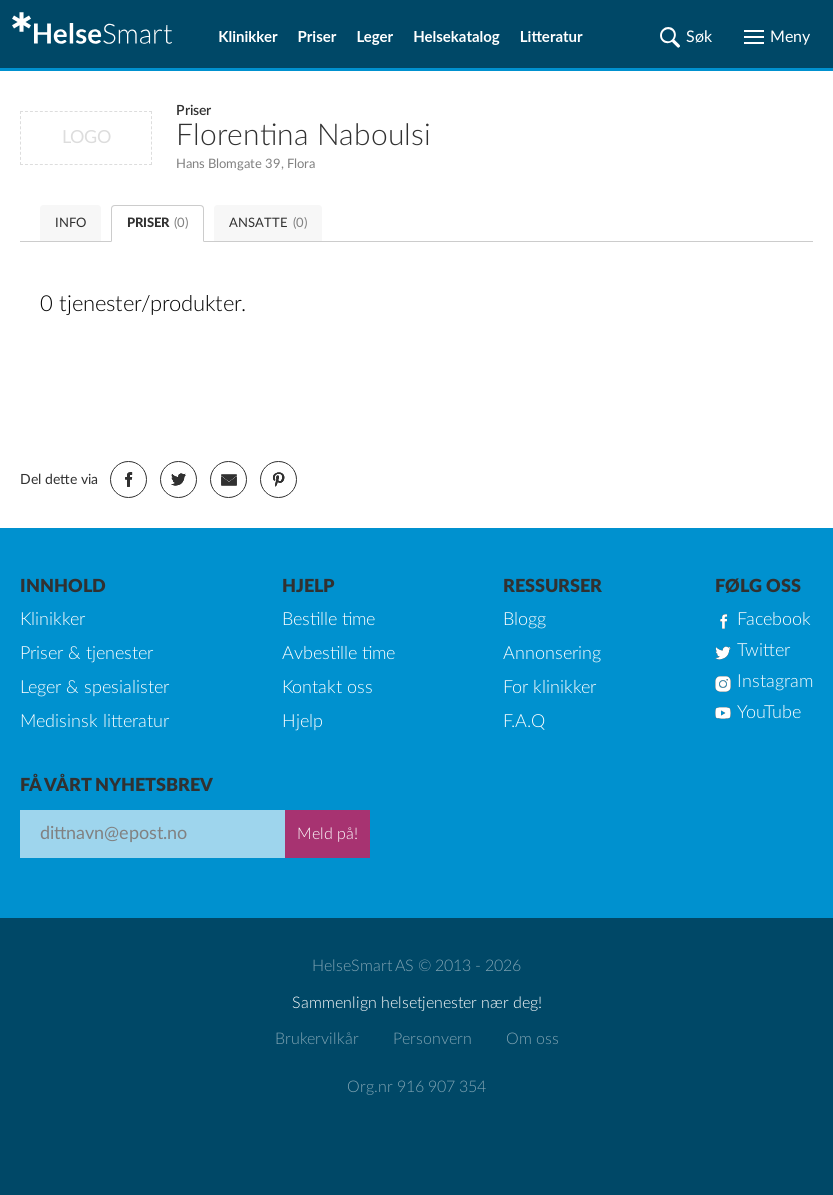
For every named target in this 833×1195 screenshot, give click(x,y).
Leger (374, 36)
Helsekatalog (456, 36)
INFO (70, 223)
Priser (317, 36)
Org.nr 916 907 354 (416, 1087)
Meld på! (327, 834)
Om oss (532, 1039)
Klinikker (247, 36)
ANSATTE (268, 223)
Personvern (432, 1039)
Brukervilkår (317, 1039)
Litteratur (551, 36)
